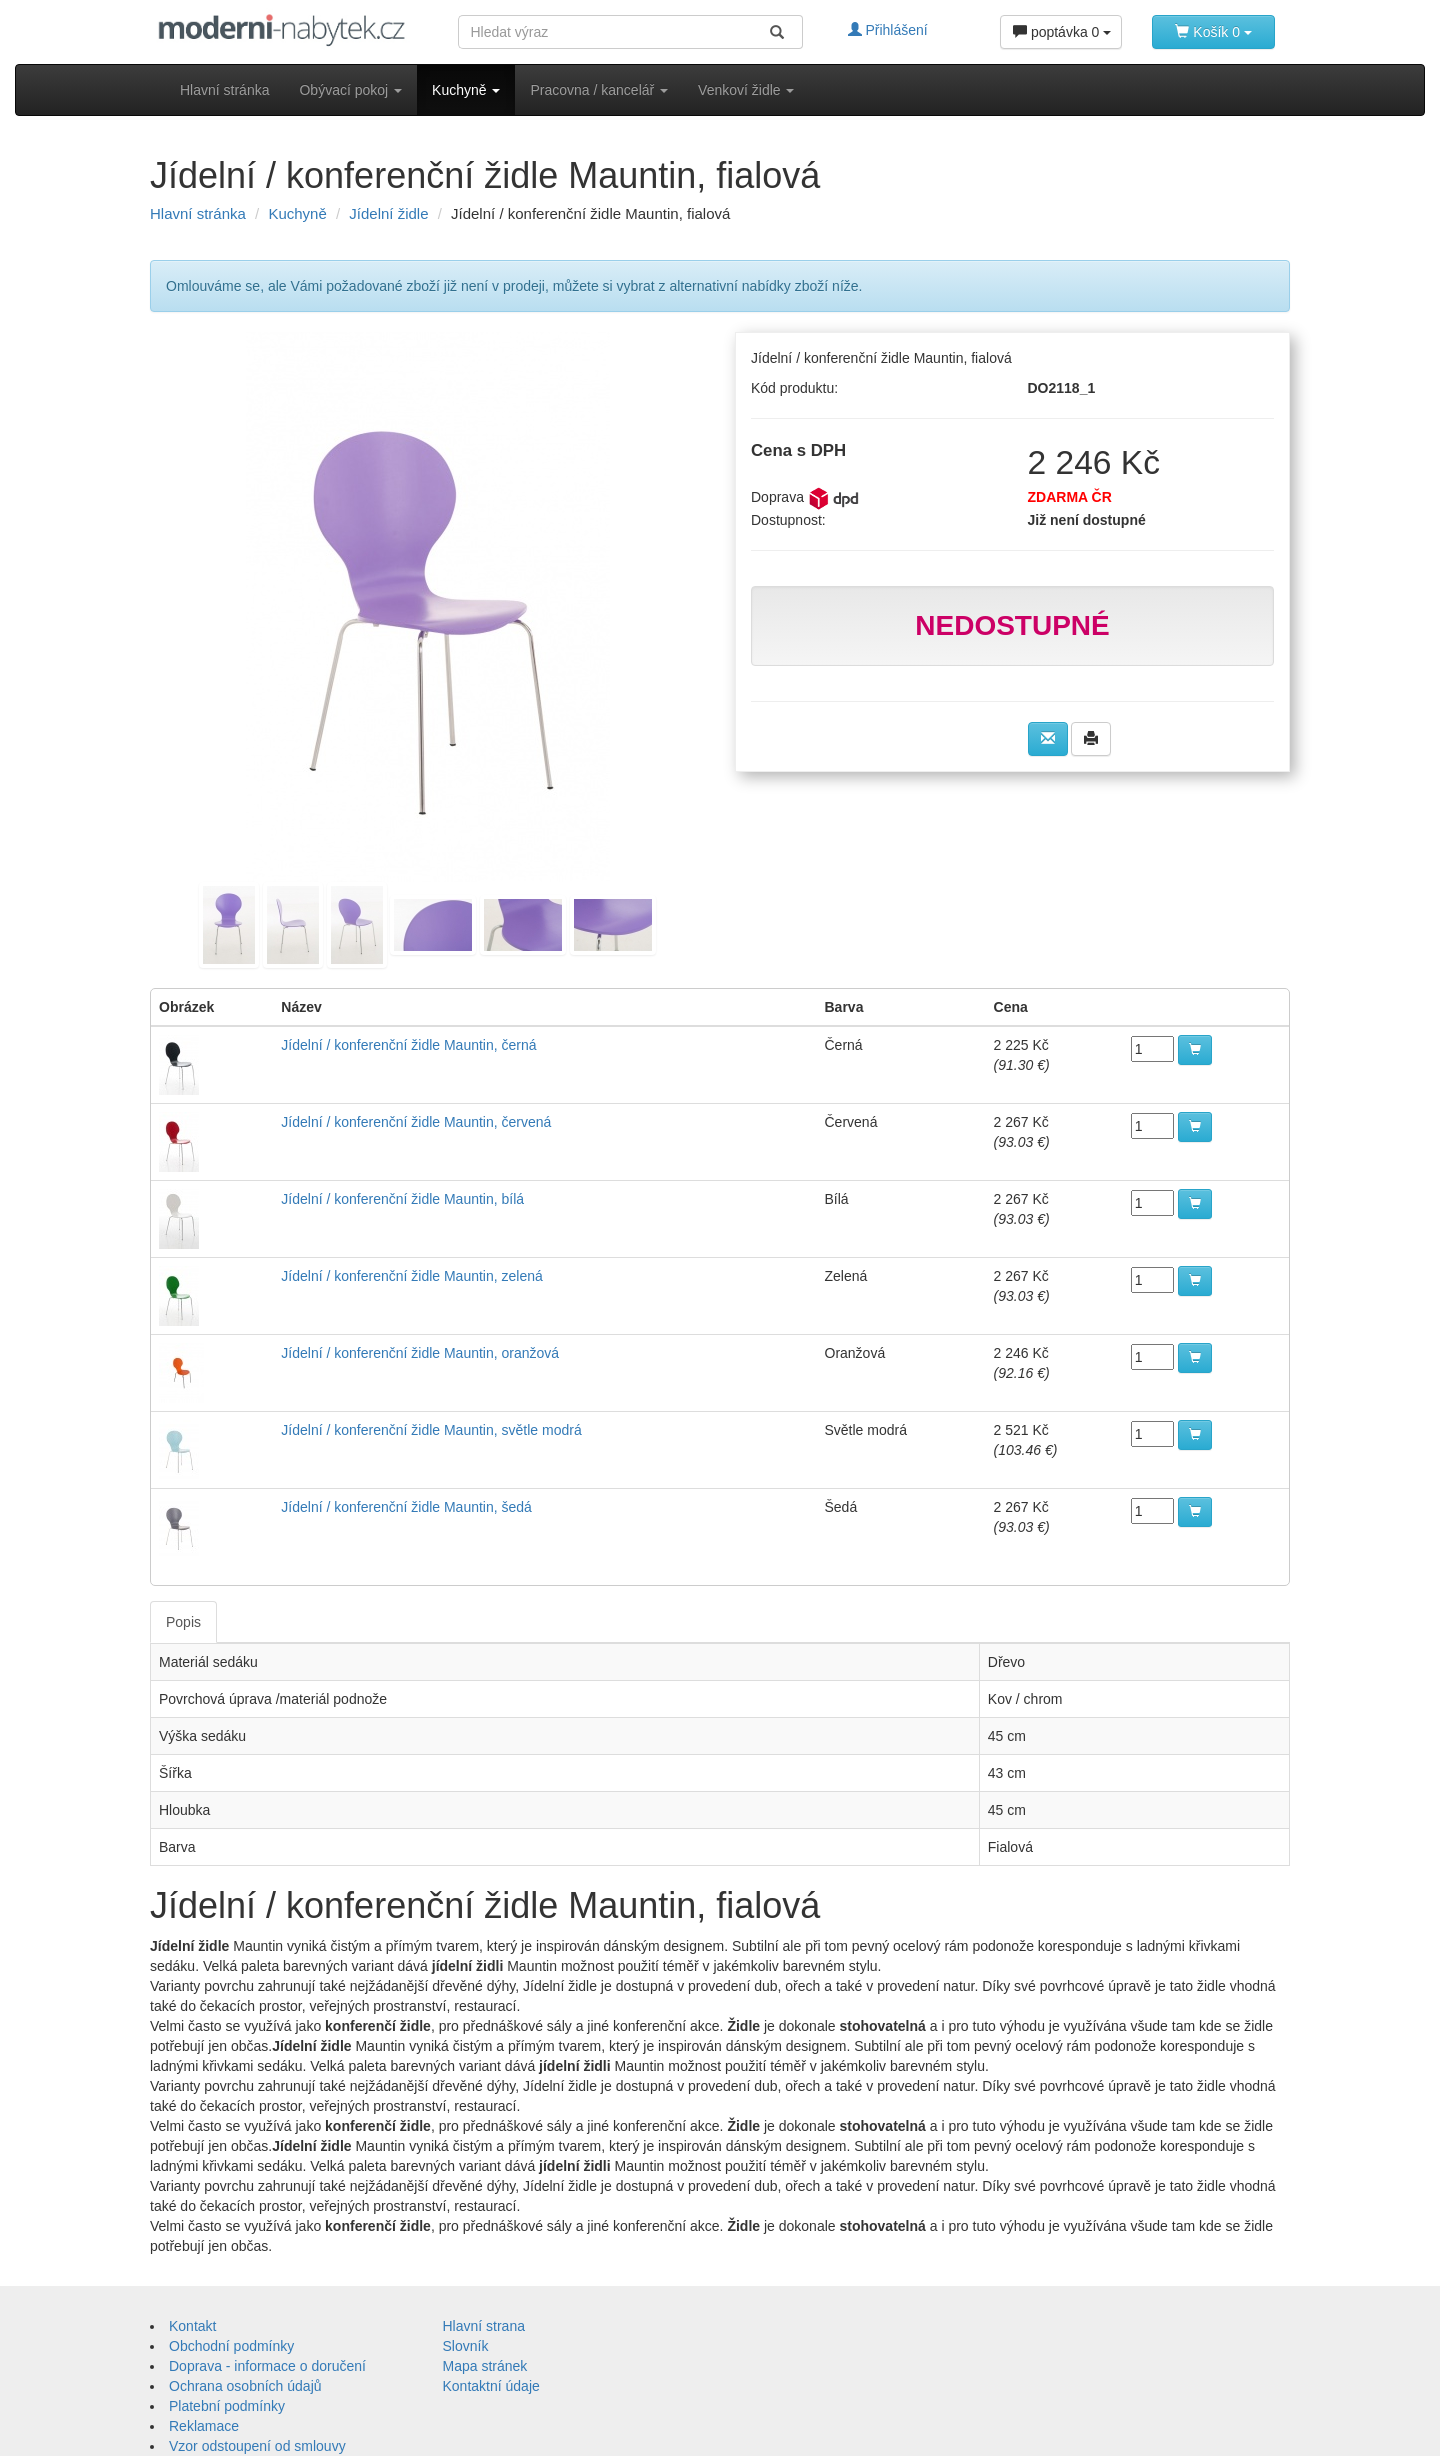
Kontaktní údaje (491, 2386)
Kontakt (192, 2326)
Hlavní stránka (224, 90)
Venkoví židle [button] (746, 90)
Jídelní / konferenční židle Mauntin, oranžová (420, 1353)
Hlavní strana (484, 2326)
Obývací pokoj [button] (350, 90)
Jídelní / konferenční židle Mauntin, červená (416, 1122)
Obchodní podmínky (231, 2346)
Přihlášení (888, 30)
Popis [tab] (183, 1622)
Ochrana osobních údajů (245, 2386)
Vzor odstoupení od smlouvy (257, 2446)
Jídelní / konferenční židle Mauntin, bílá (402, 1199)
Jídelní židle (388, 213)
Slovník (466, 2346)
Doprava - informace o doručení (267, 2366)
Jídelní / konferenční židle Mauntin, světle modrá (431, 1430)
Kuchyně (297, 213)
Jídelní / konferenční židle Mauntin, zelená (412, 1276)
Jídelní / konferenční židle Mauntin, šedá (406, 1507)
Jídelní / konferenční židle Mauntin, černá (408, 1045)
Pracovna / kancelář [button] (599, 90)
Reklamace (204, 2426)
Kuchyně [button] (466, 90)
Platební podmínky (227, 2406)
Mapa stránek (485, 2366)
